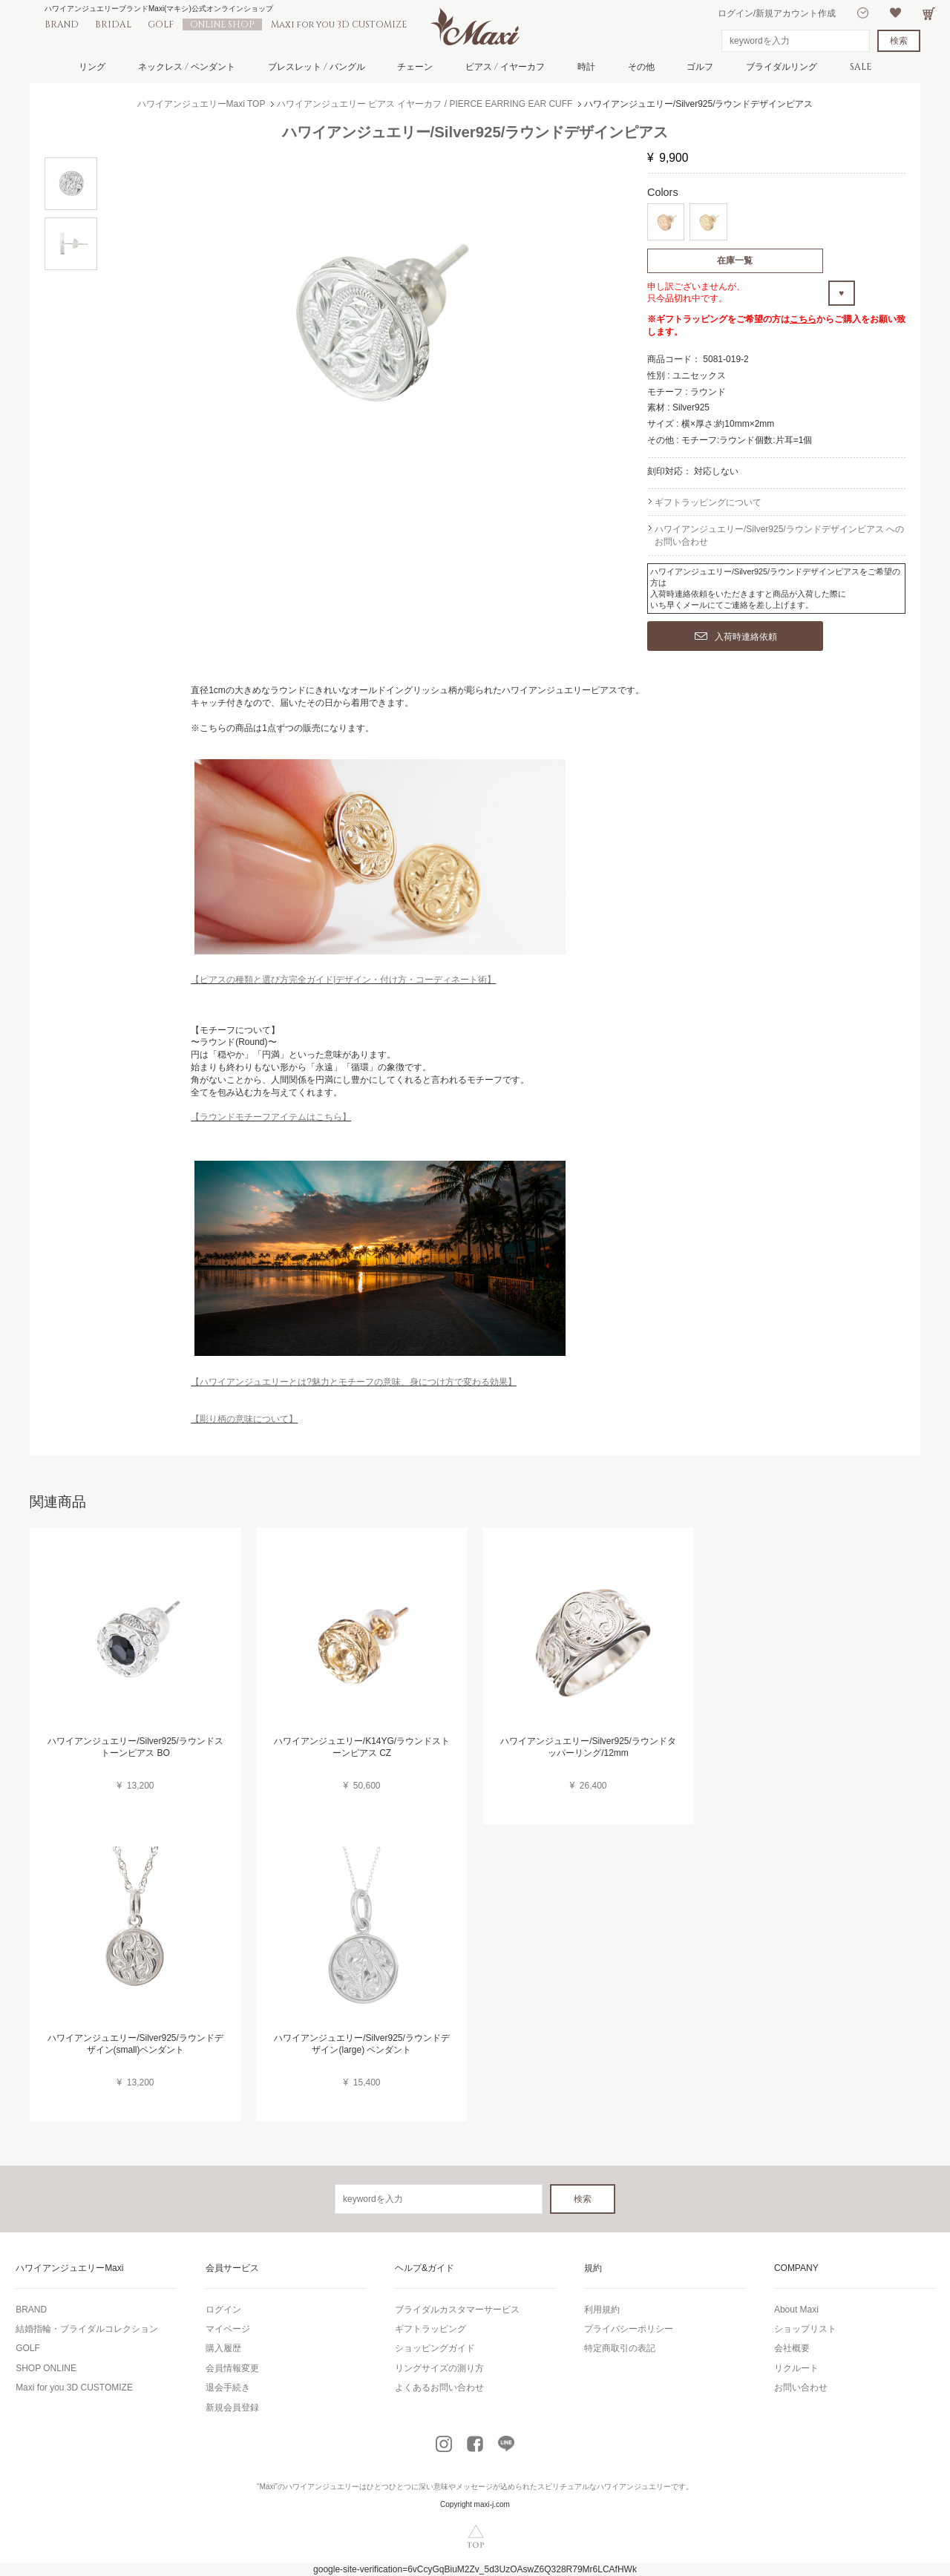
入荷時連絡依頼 (736, 637)
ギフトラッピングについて (708, 502)
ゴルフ (700, 67)
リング (92, 67)
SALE (860, 67)
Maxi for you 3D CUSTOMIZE (339, 24)
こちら (803, 319)
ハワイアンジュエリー (322, 2486)
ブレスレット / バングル (316, 67)
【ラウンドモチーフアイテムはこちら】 (271, 1117)
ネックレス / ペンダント (186, 67)
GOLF (161, 24)
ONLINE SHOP (222, 24)
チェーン (415, 67)
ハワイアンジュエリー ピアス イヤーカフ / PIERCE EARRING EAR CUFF (425, 104)
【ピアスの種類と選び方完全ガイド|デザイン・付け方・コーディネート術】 (343, 979)
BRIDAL (113, 24)
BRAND (62, 24)
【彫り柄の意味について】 (244, 1419)
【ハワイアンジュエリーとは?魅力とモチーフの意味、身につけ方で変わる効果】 (354, 1382)
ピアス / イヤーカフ (505, 67)
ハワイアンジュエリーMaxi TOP (201, 104)
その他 (641, 67)
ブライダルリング (781, 67)
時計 (586, 67)
